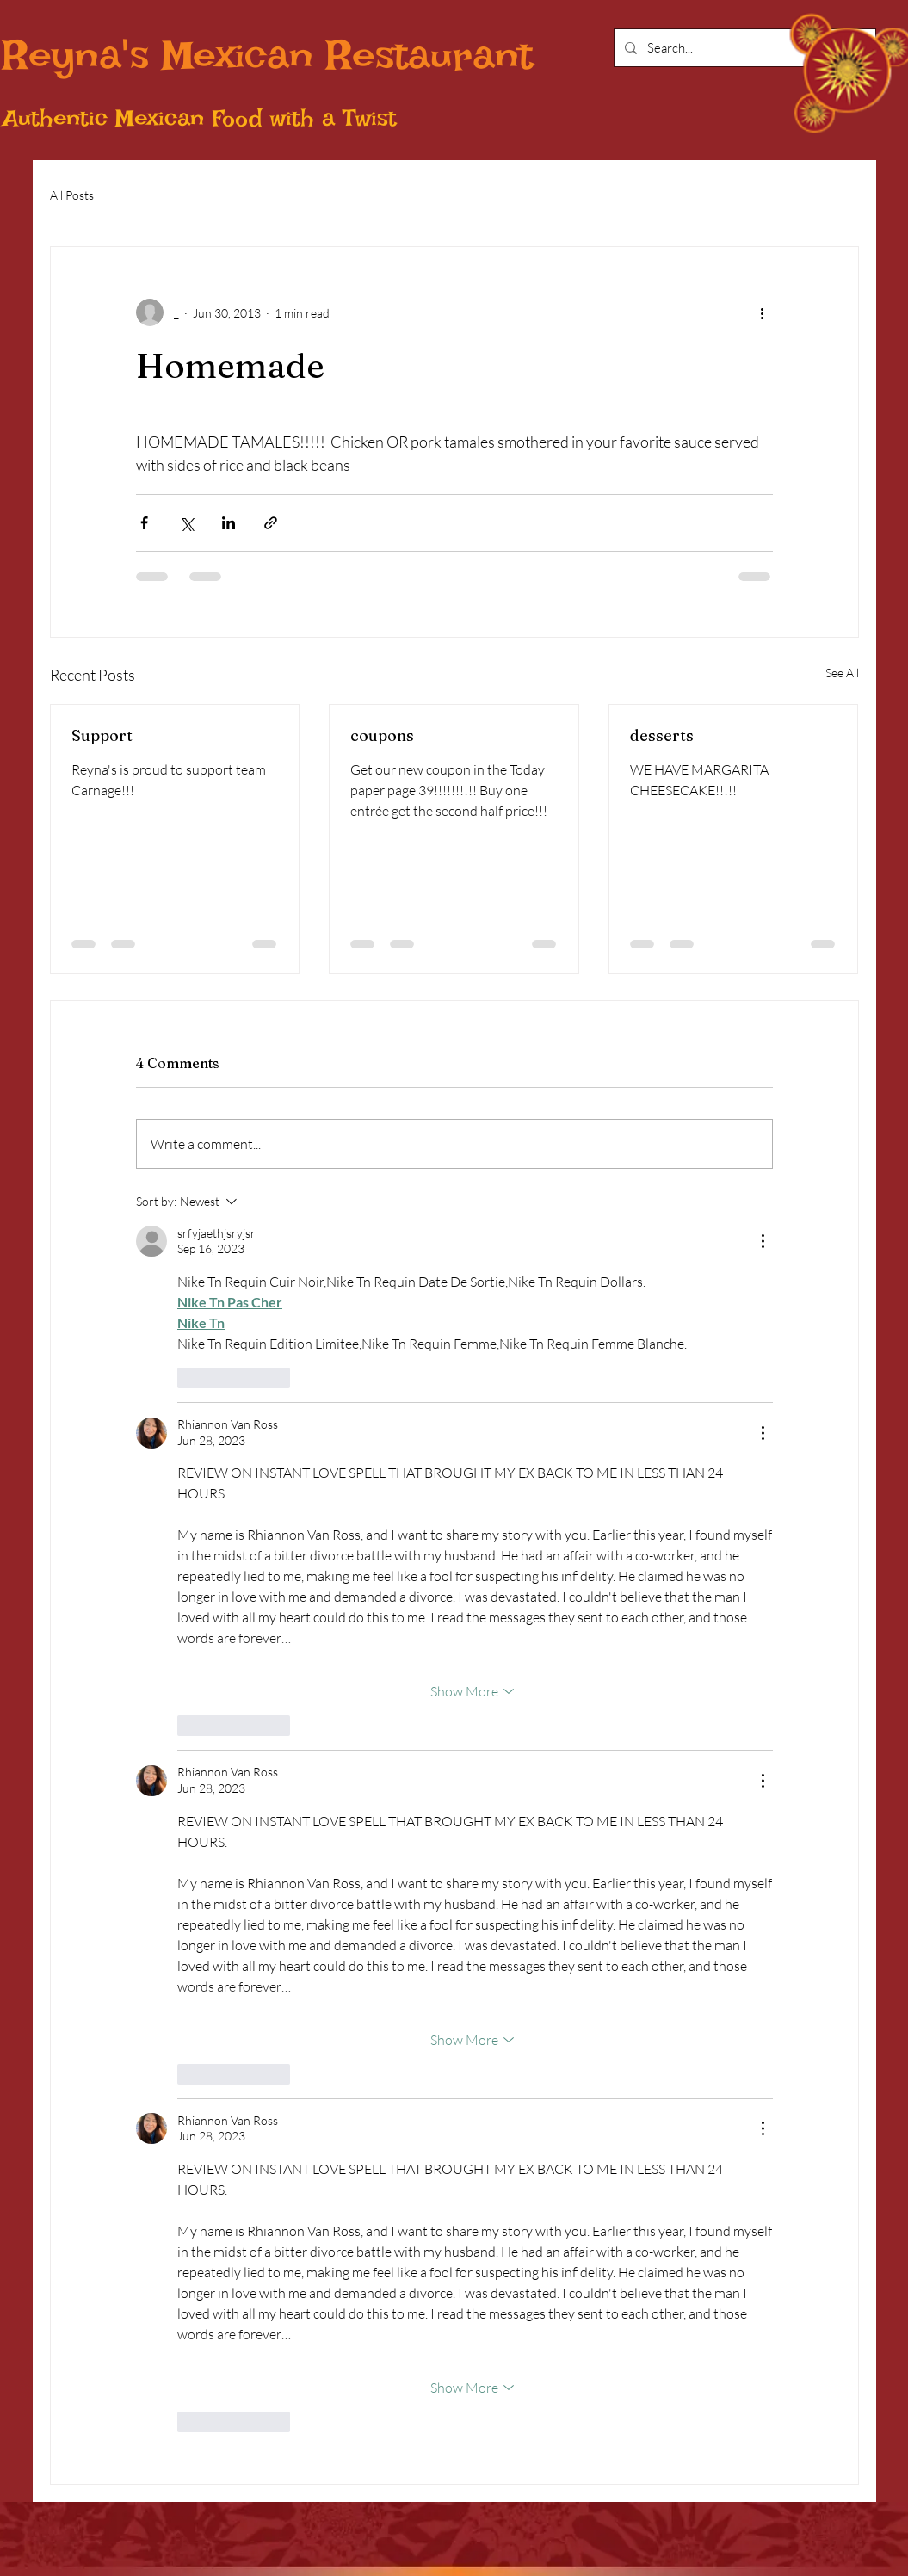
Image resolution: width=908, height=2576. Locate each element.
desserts (662, 735)
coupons (382, 735)
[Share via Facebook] (144, 523)
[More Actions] (762, 1241)
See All (842, 672)
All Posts (72, 195)
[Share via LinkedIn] (228, 523)
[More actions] (762, 312)
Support (102, 735)
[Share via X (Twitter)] (186, 523)
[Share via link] (271, 523)
